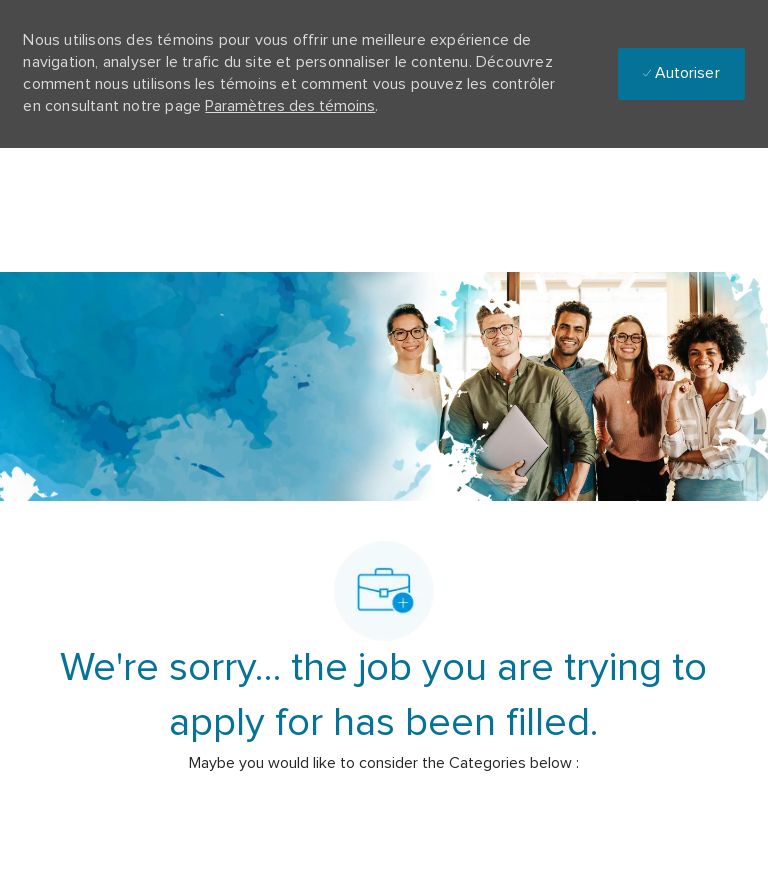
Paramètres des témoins (290, 106)
